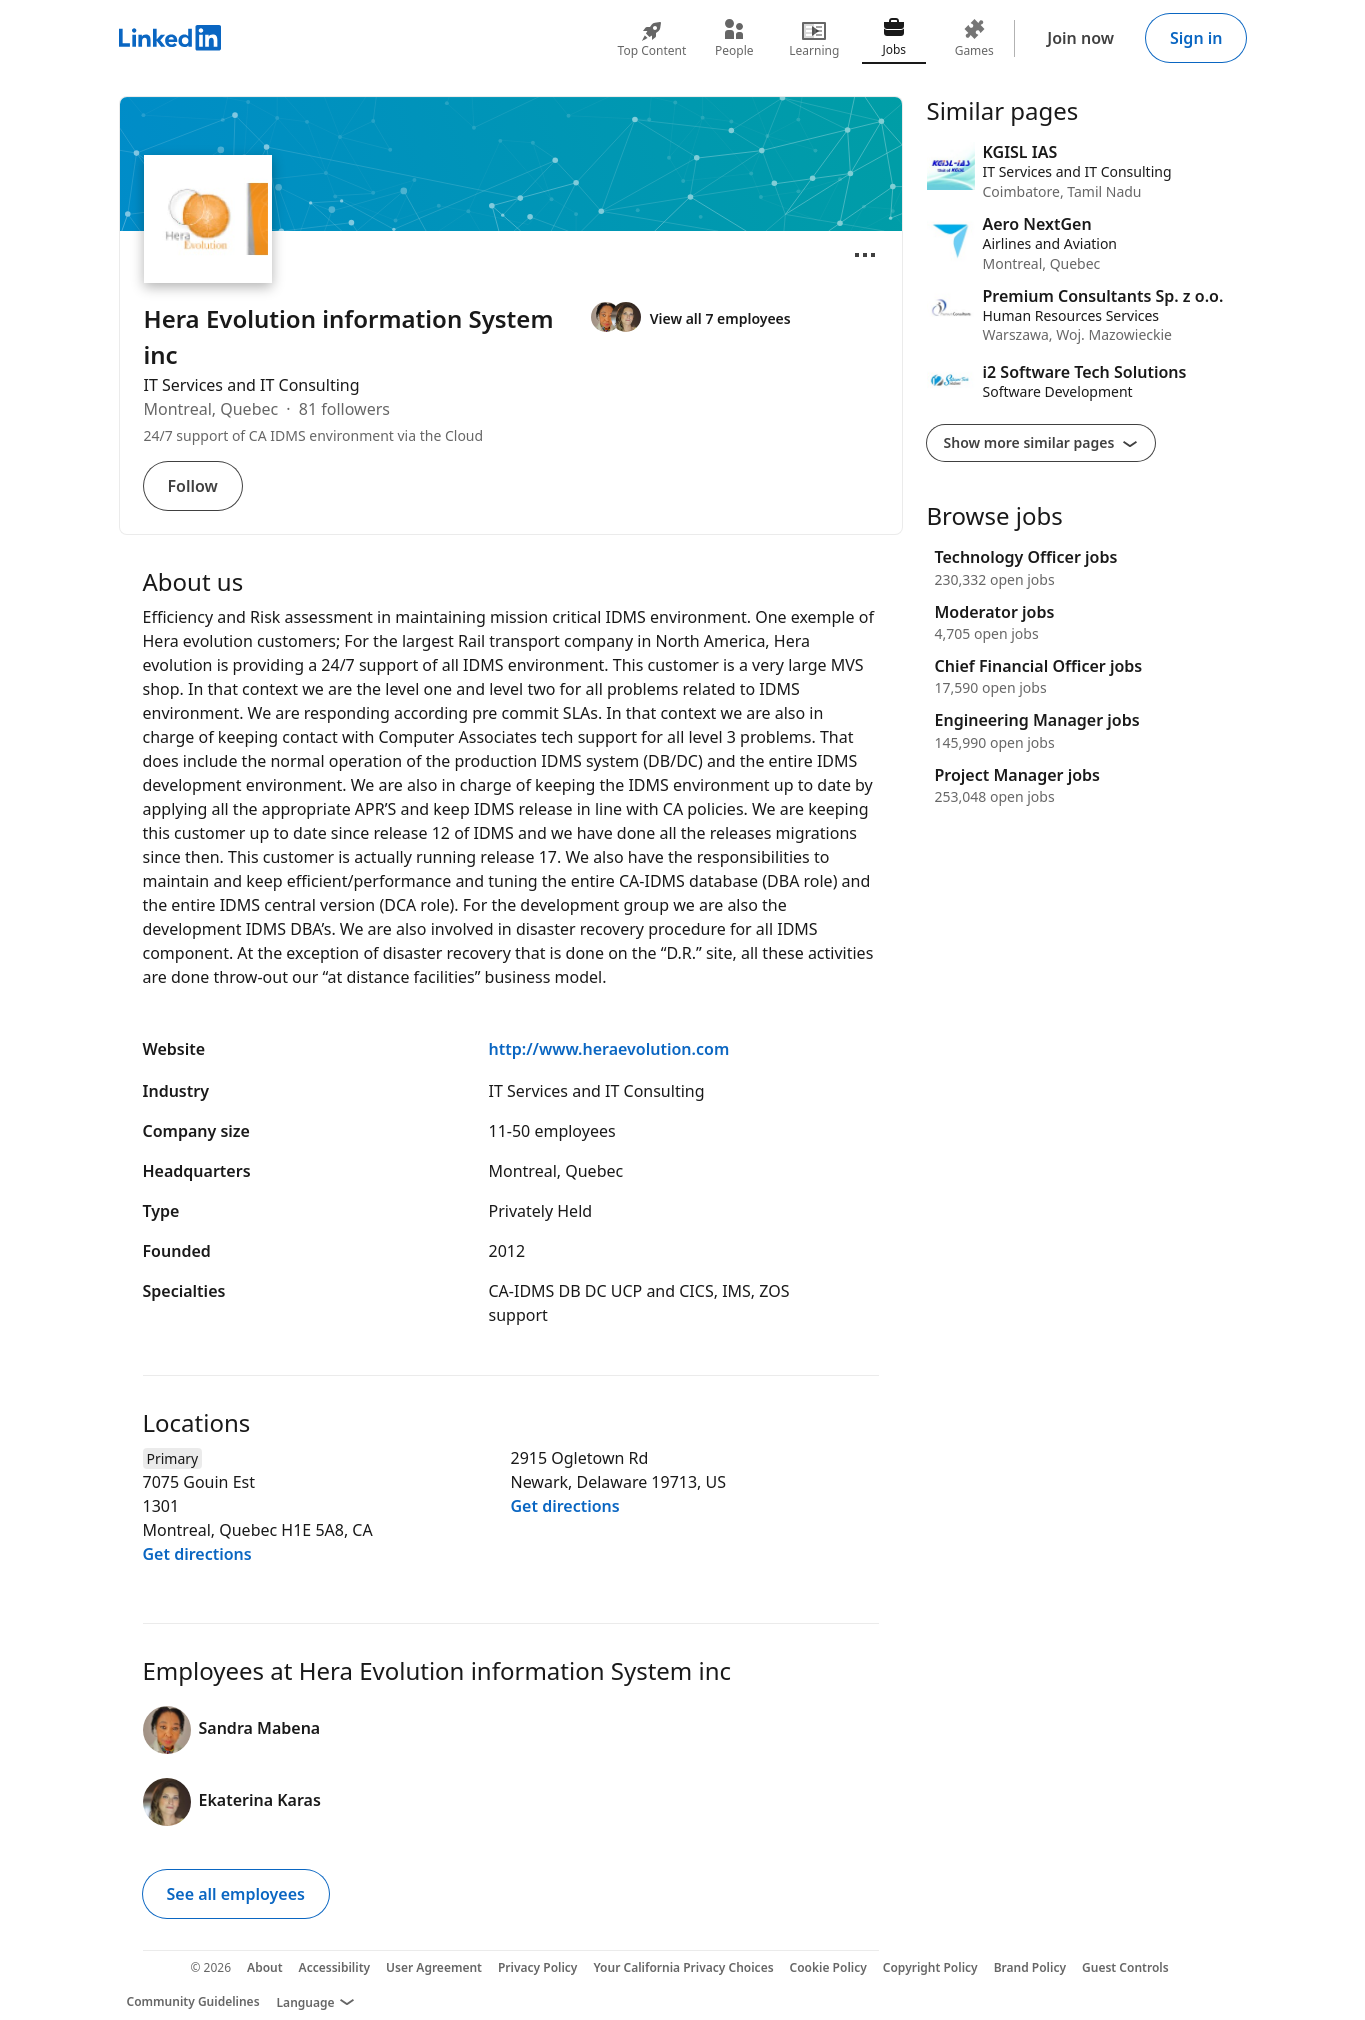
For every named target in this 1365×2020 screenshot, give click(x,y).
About (265, 1967)
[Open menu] (865, 255)
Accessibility (335, 1967)
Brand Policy (1030, 1967)
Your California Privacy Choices (683, 1967)
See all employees (236, 1894)
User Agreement (434, 1967)
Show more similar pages (1041, 442)
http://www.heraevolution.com (609, 1049)
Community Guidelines (193, 2001)
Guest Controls (1125, 1967)
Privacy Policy (537, 1967)
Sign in (1196, 38)
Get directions (197, 1554)
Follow (193, 486)
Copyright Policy (930, 1967)
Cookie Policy (828, 1967)
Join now (1080, 38)
